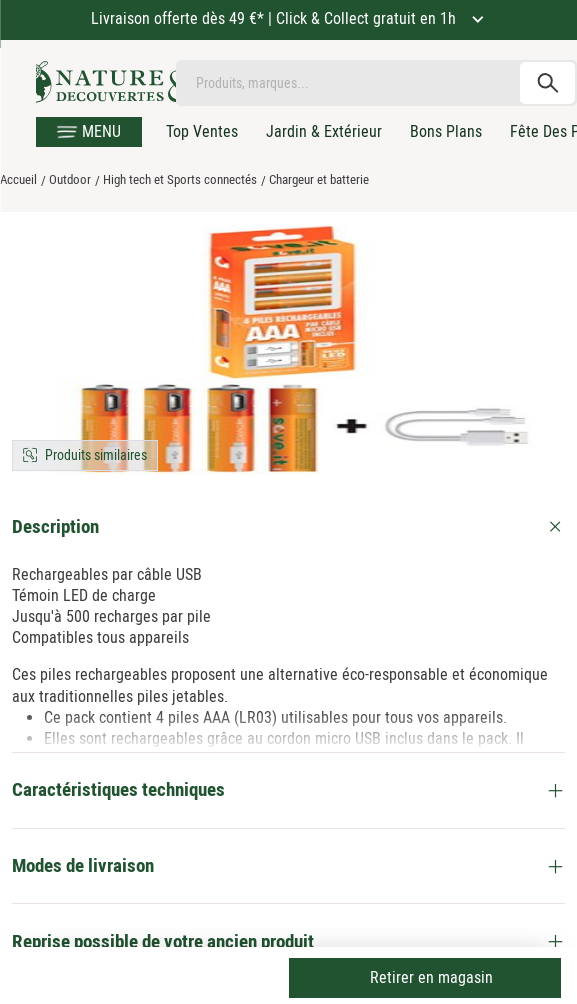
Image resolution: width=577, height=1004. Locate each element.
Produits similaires (96, 455)
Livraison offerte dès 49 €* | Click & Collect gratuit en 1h (275, 18)
